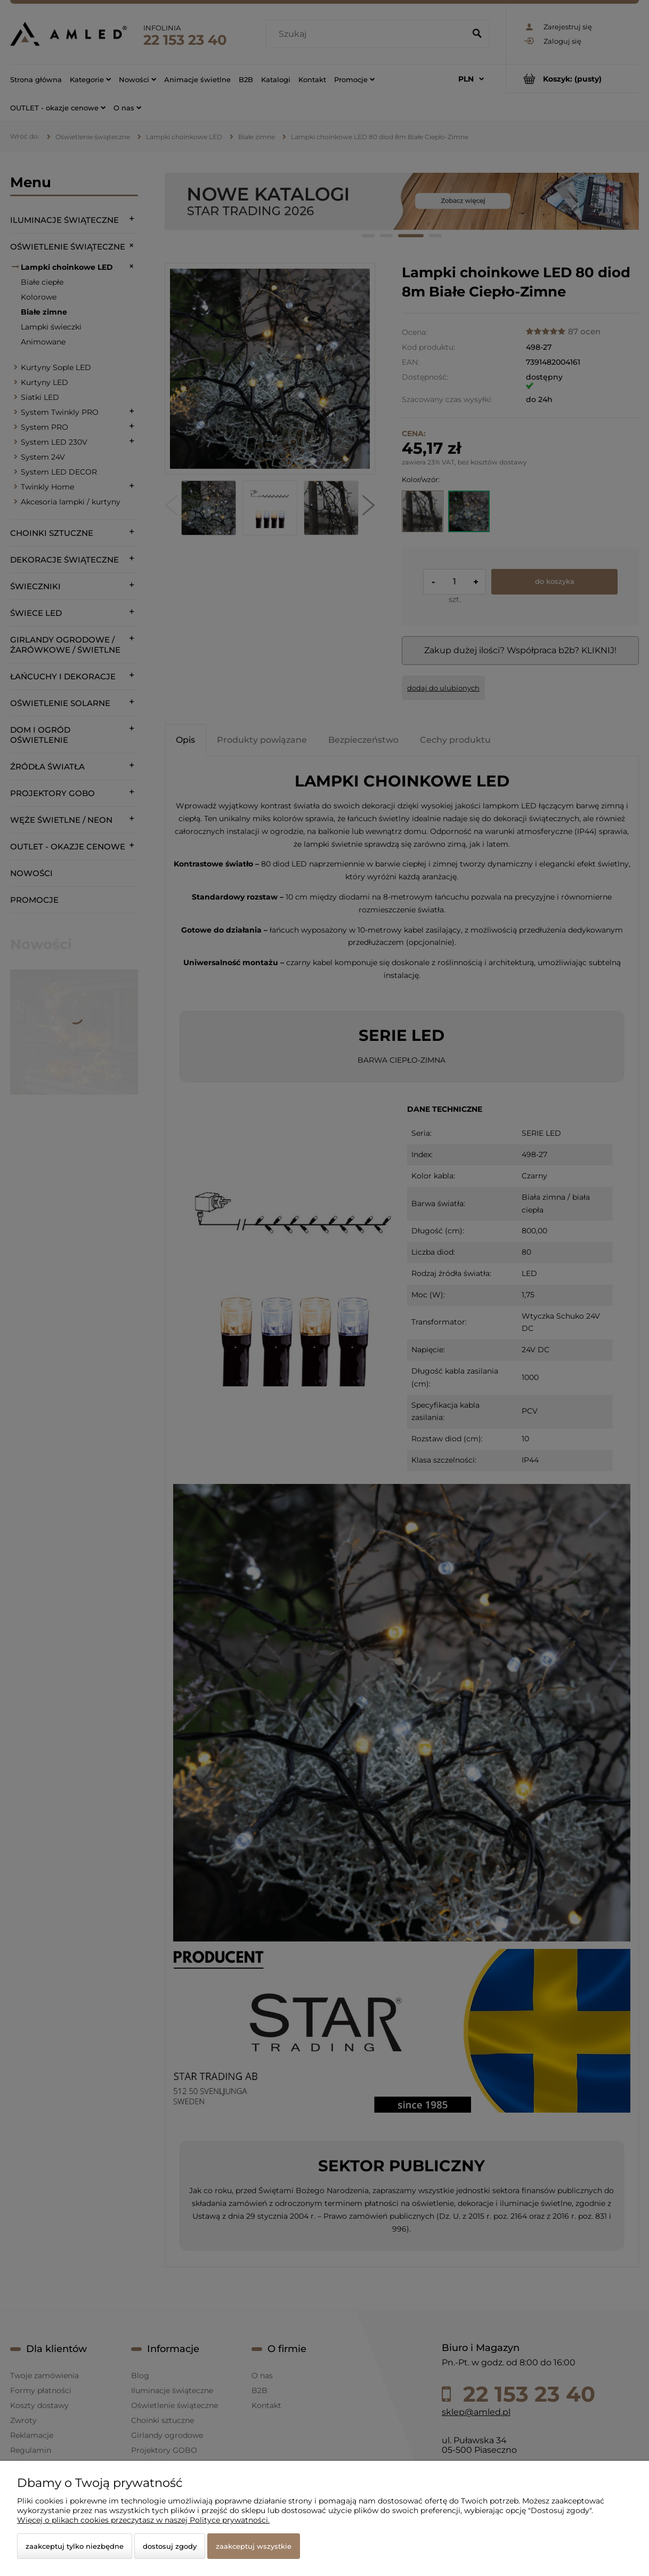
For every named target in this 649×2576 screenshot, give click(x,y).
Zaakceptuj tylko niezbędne (75, 2546)
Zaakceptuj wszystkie (253, 2546)
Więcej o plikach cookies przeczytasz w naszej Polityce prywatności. (143, 2520)
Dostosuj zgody (170, 2546)
